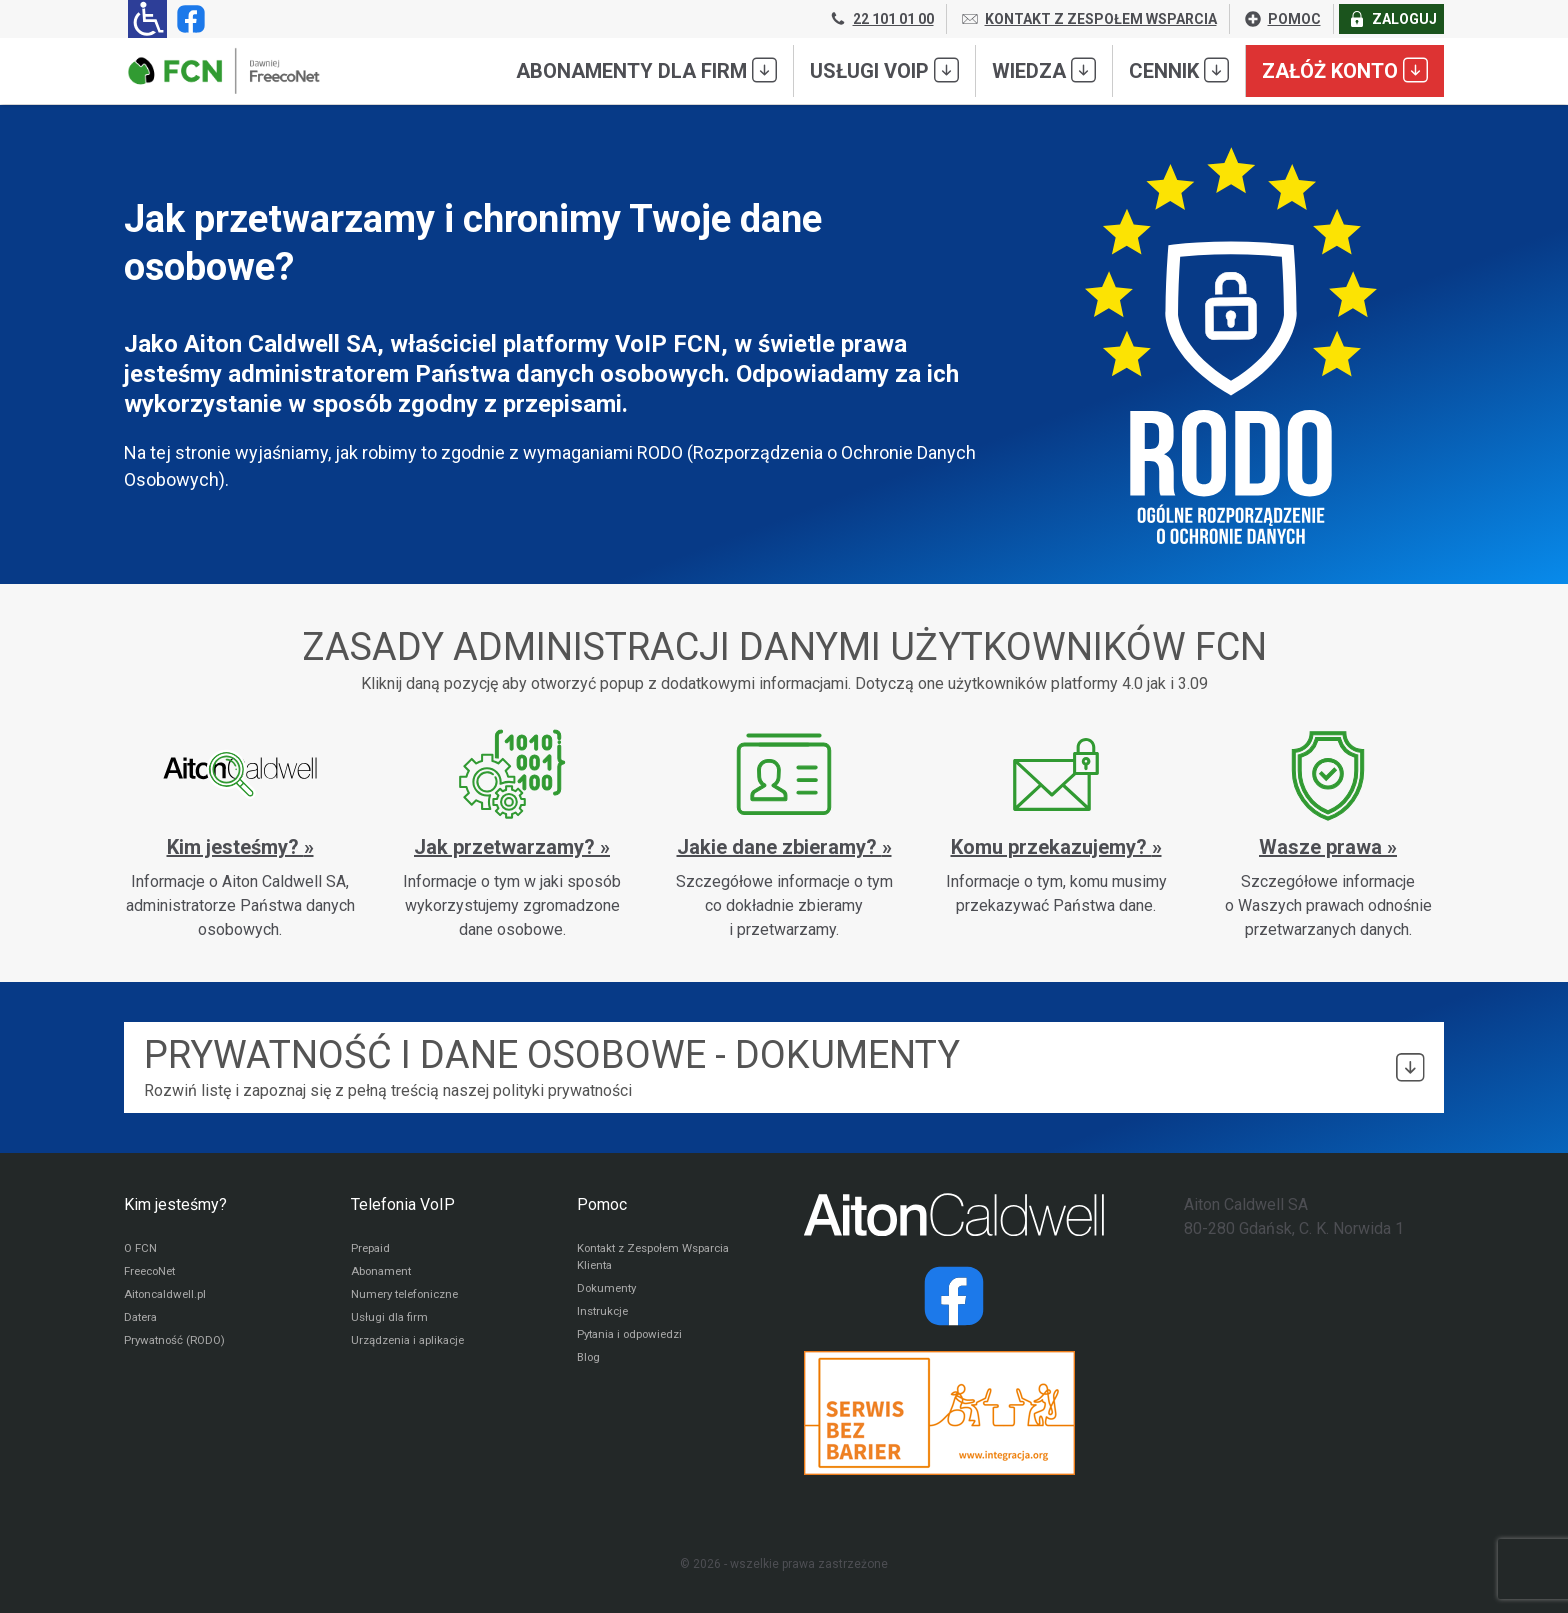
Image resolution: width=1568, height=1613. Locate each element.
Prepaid (371, 1249)
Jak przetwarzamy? (507, 847)
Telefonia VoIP (403, 1204)
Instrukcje (604, 1315)
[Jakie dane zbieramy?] (784, 834)
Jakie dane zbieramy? (779, 847)
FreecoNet (152, 1273)
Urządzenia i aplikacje (412, 1345)
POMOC (1282, 19)
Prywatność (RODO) (178, 1345)
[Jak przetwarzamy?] (512, 834)
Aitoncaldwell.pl (167, 1297)
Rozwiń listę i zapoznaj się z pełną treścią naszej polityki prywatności (784, 1066)
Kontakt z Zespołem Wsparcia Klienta (660, 1258)
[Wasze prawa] (1328, 834)
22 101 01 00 (881, 19)
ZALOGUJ (1392, 19)
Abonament (383, 1273)
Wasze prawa (1323, 847)
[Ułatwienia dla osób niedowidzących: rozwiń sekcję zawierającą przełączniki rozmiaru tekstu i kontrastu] (147, 19)
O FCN (141, 1249)
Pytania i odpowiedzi (633, 1339)
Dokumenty (608, 1291)
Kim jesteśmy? (235, 847)
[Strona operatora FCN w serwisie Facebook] (187, 19)
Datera (142, 1321)
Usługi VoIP (884, 70)
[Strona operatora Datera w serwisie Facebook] (954, 1296)
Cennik (1179, 70)
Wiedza (1044, 70)
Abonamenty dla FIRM (646, 70)
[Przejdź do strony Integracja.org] (954, 1413)
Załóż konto (1345, 70)
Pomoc (602, 1204)
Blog (589, 1363)
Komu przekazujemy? (1051, 847)
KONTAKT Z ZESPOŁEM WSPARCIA (1088, 19)
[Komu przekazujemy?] (1056, 822)
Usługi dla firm (390, 1321)
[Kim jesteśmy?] (240, 834)
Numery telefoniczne (409, 1297)
